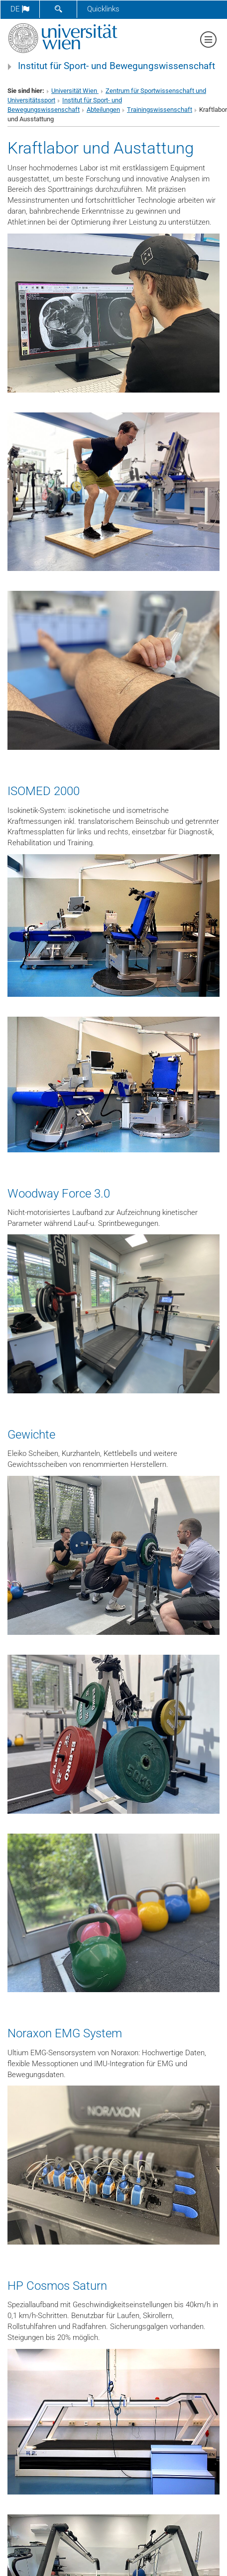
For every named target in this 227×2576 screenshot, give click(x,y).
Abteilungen (103, 109)
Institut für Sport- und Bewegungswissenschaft (116, 66)
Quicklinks (103, 8)
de (19, 8)
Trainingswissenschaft (159, 109)
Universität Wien (75, 90)
